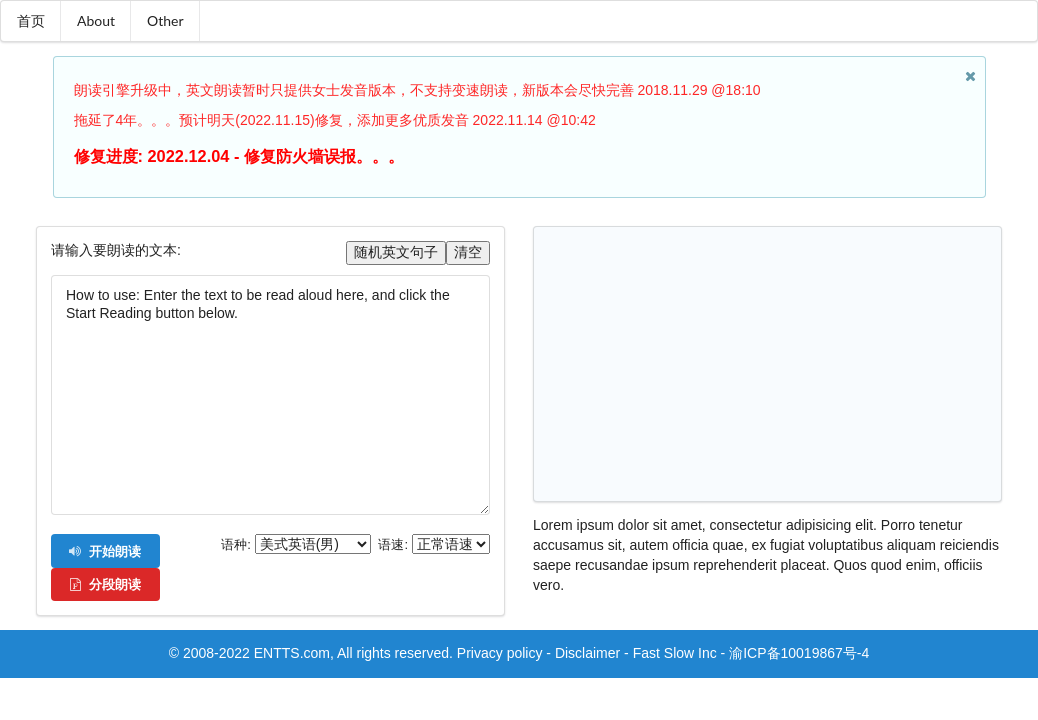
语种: (236, 545)
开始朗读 (104, 551)
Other (165, 20)
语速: (393, 545)
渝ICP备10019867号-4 (799, 653)
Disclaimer (587, 653)
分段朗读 (104, 584)
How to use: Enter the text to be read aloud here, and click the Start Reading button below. (270, 395)
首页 (31, 20)
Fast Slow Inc (675, 653)
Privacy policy (500, 653)
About (96, 20)
